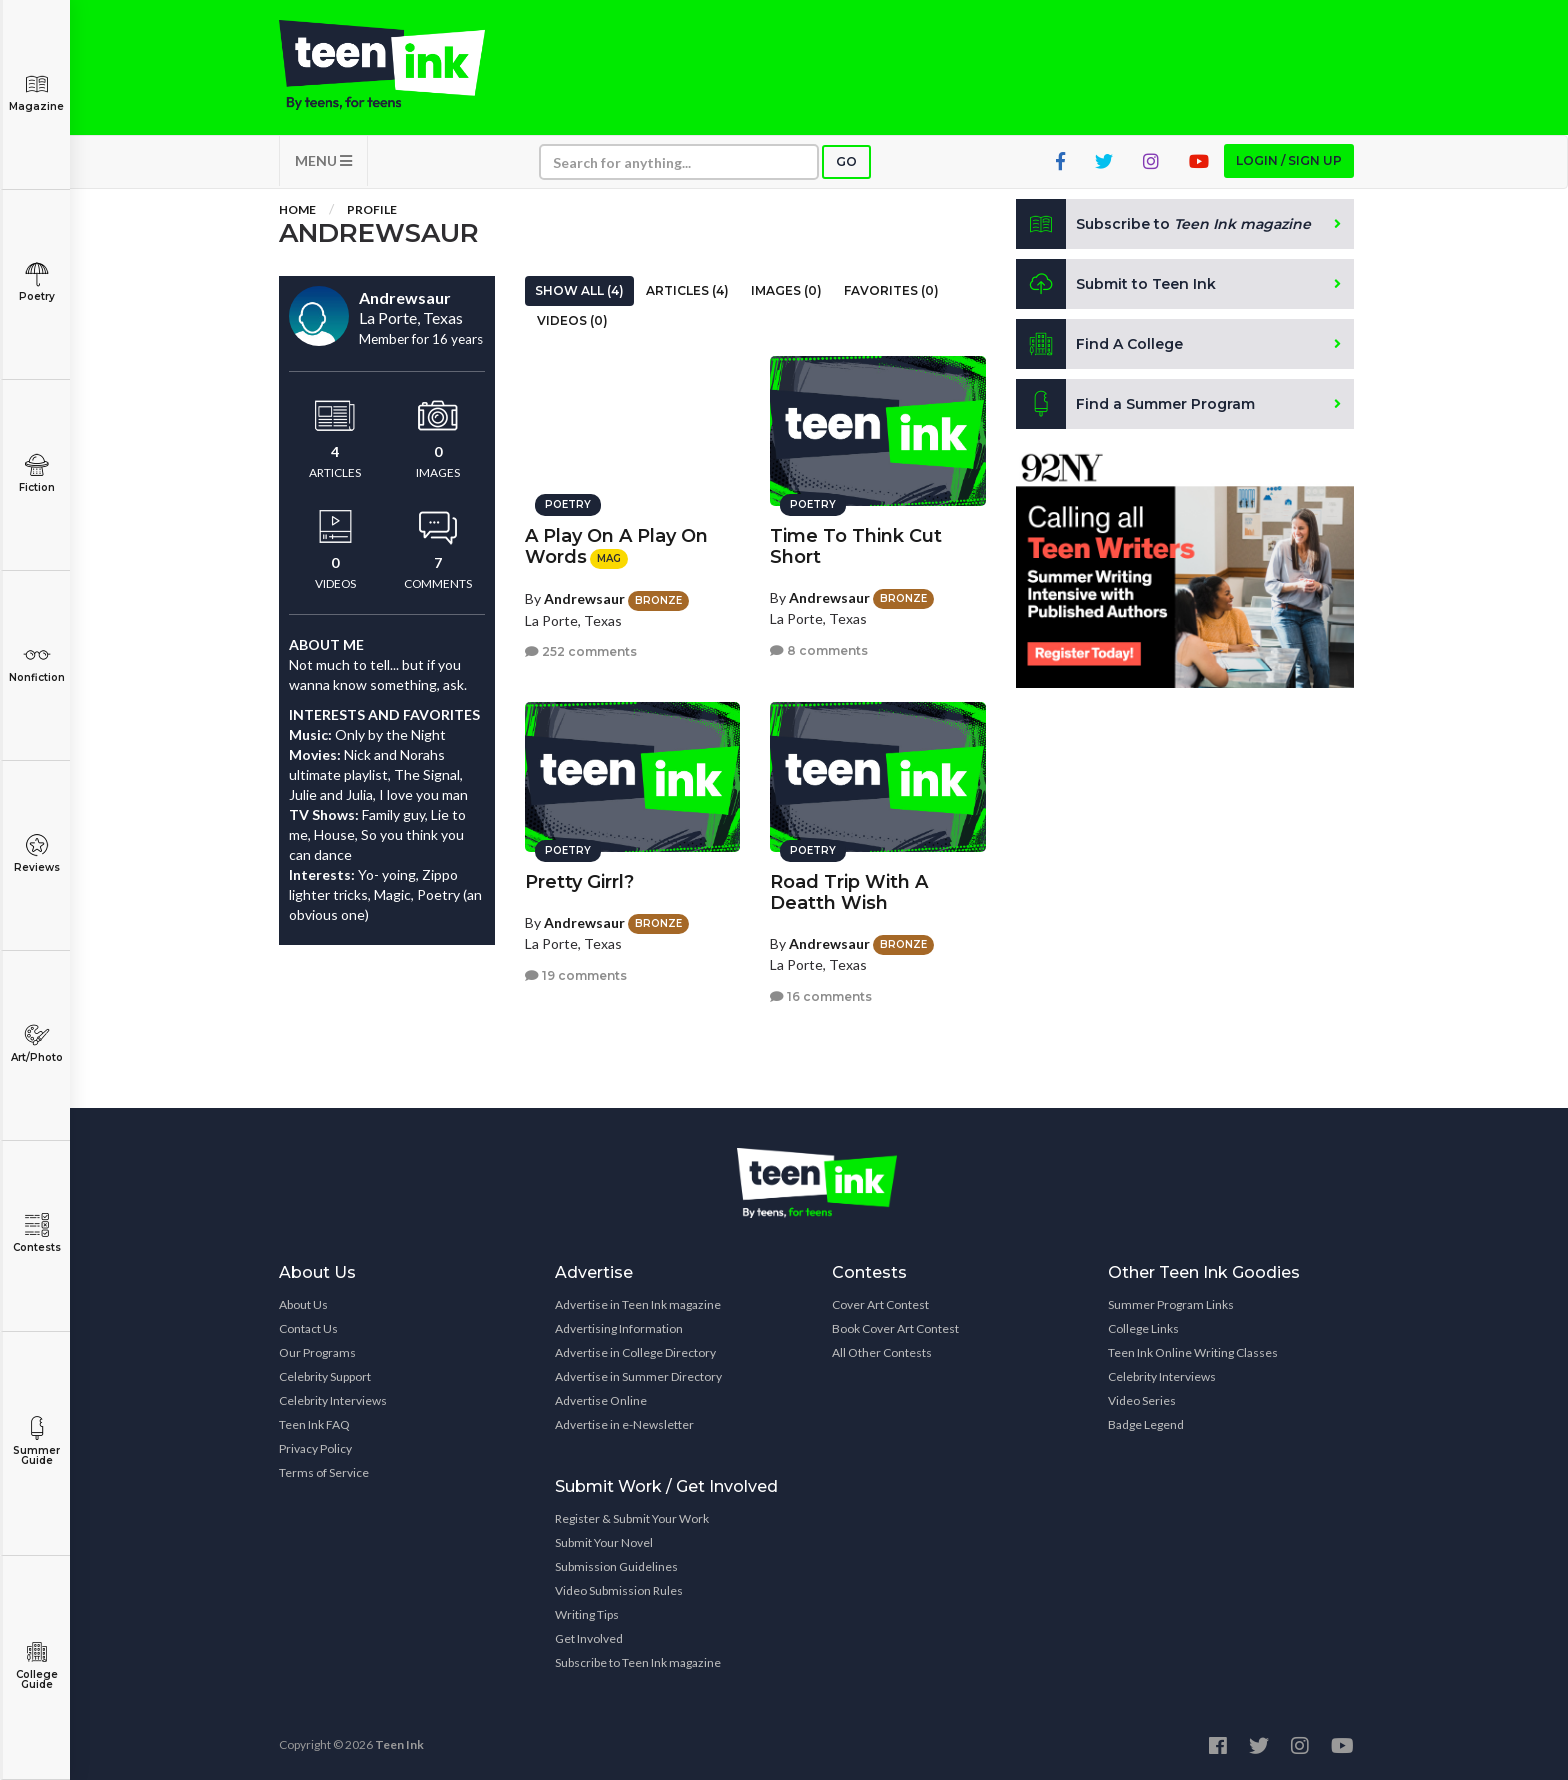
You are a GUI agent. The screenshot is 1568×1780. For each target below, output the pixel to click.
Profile (372, 209)
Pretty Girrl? (579, 882)
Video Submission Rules (619, 1590)
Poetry (36, 282)
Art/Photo (36, 1043)
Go (846, 161)
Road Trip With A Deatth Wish (849, 892)
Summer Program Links (1171, 1304)
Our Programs (317, 1352)
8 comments (819, 650)
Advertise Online (601, 1400)
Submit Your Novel (604, 1542)
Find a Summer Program (1135, 404)
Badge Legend (1146, 1424)
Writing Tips (587, 1614)
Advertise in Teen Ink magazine (638, 1304)
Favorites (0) (891, 290)
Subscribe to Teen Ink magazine (638, 1662)
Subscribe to (1163, 224)
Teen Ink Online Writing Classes (1193, 1352)
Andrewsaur (584, 598)
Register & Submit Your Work (632, 1518)
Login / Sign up (1289, 160)
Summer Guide (36, 1441)
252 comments (581, 651)
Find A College (1099, 344)
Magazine (36, 92)
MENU (323, 160)
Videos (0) (572, 320)
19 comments (576, 975)
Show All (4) (579, 290)
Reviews (36, 853)
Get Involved (589, 1638)
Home (297, 209)
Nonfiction (36, 663)
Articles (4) (687, 290)
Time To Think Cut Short (856, 546)
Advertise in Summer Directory (638, 1376)
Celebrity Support (325, 1376)
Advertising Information (619, 1328)
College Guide (36, 1665)
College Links (1143, 1328)
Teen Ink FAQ (314, 1424)
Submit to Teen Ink (1116, 284)
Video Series (1142, 1400)
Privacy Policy (315, 1448)
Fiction (36, 473)
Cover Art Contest (880, 1304)
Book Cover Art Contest (895, 1328)
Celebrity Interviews (333, 1400)
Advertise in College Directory (635, 1352)
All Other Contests (882, 1352)
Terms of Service (324, 1472)
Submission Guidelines (616, 1566)
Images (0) (786, 290)
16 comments (821, 996)
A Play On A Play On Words (616, 546)
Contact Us (308, 1328)
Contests (36, 1233)
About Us (303, 1304)
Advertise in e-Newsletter (624, 1424)
